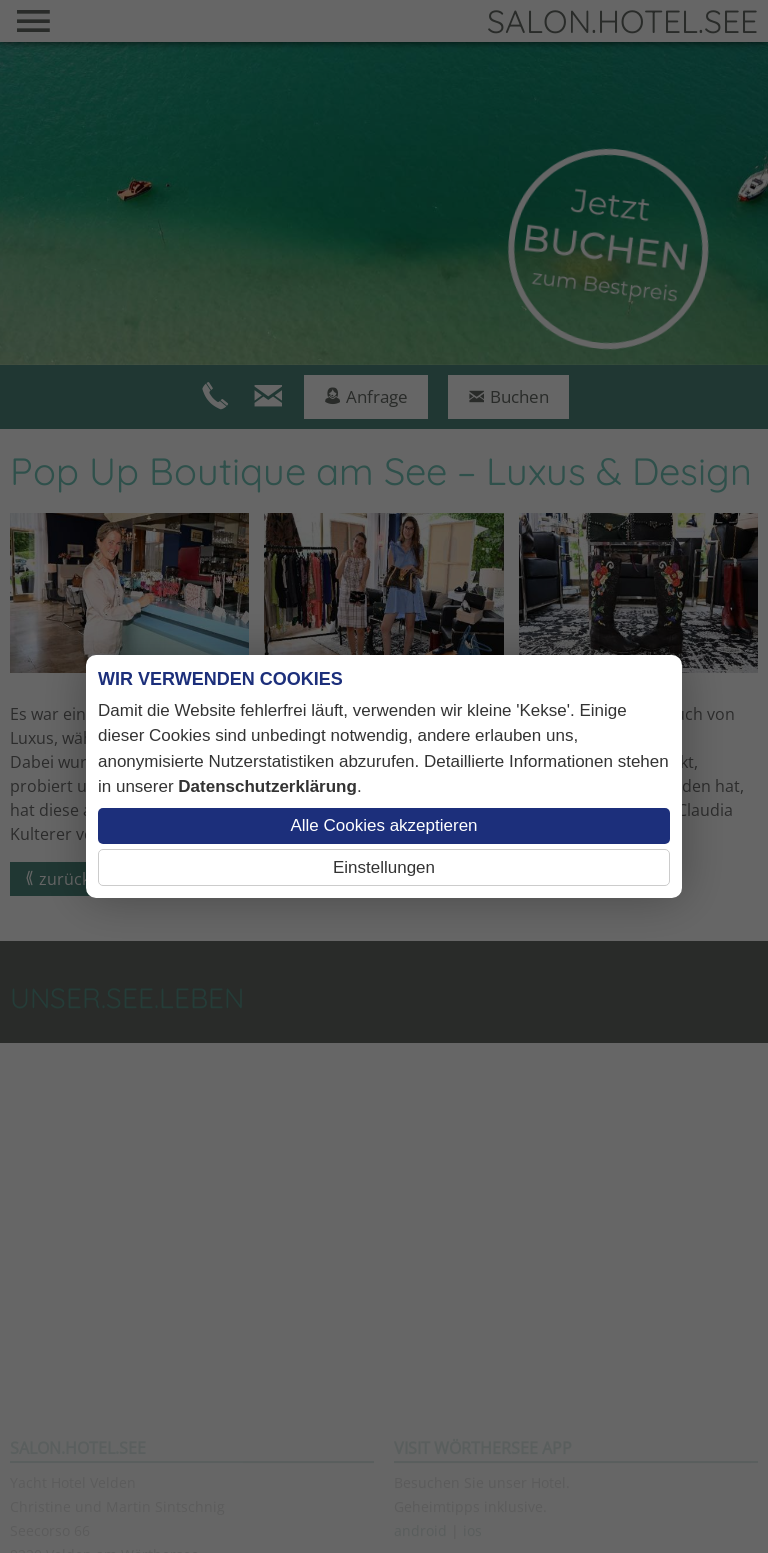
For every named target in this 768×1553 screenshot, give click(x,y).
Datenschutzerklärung (267, 786)
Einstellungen (384, 867)
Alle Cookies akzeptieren (383, 825)
